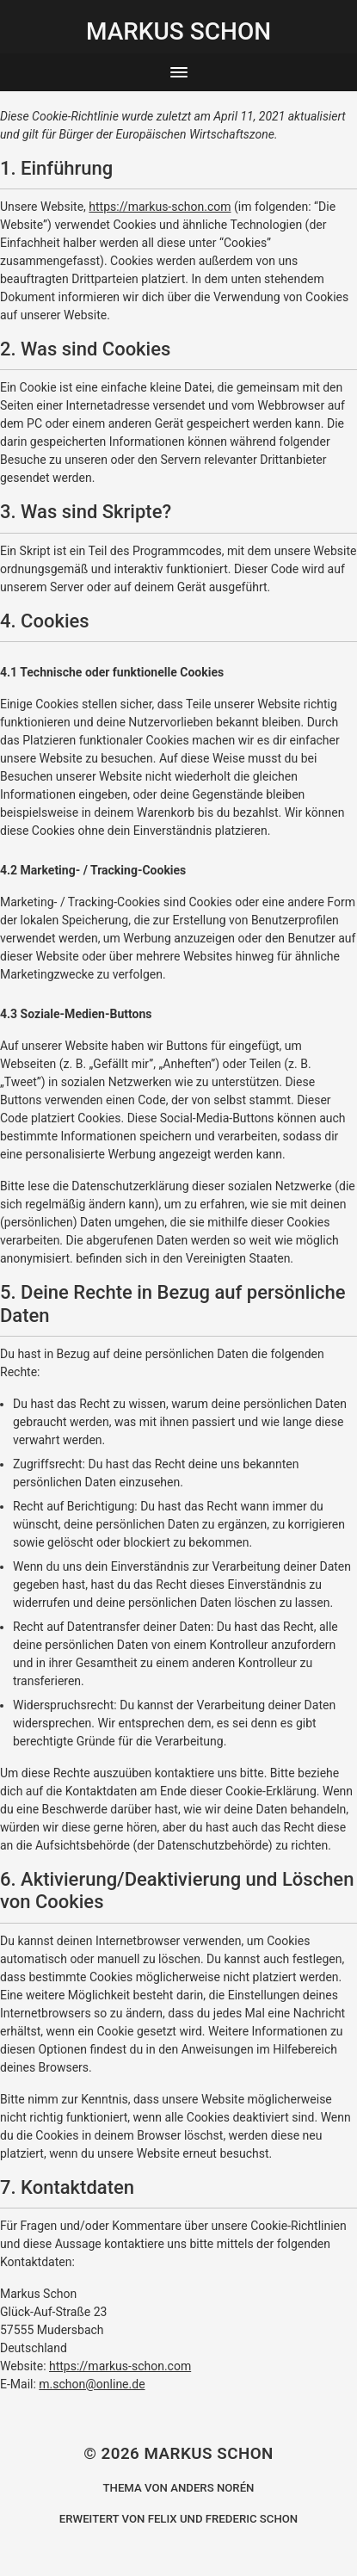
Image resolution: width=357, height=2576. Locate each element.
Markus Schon (208, 2453)
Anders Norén (212, 2487)
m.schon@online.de (92, 2384)
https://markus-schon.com (160, 206)
